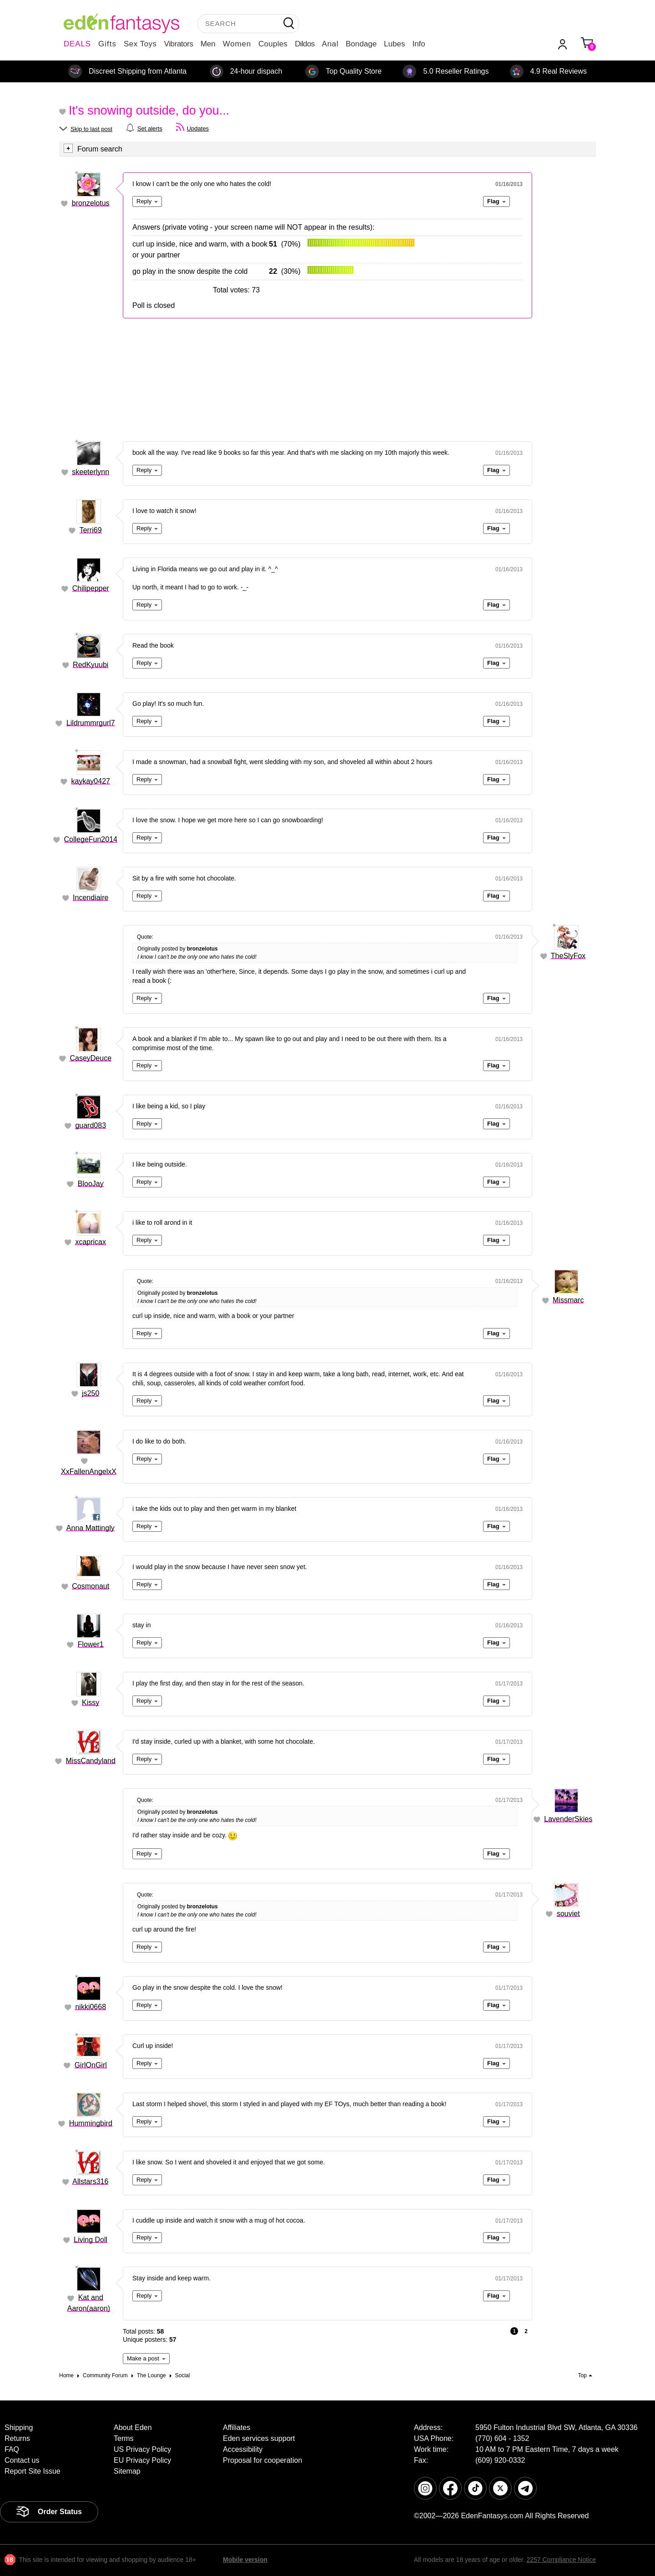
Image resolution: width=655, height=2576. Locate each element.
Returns (17, 2438)
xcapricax (90, 1242)
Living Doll (90, 2240)
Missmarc (568, 1300)
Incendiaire (90, 897)
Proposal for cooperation (262, 2460)
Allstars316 (90, 2181)
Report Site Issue (32, 2471)
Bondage (361, 44)
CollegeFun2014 (90, 839)
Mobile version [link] (245, 2559)
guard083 (90, 1125)
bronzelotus (91, 203)
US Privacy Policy (142, 2449)
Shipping (19, 2427)
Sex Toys (140, 44)
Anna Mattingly (90, 1528)
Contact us (22, 2460)
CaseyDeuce (90, 1058)
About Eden (133, 2427)
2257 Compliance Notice (561, 2559)
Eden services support (259, 2438)
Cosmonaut (90, 1586)
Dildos (304, 44)
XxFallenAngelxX (88, 1471)
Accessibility (242, 2449)
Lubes (394, 44)
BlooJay (91, 1183)
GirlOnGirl (91, 2065)
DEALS (77, 44)
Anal (330, 44)
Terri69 (91, 530)
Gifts (107, 44)
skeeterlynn (90, 472)
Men (208, 44)
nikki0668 (90, 2007)
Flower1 (91, 1644)
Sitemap (127, 2471)
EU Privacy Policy (142, 2460)
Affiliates (236, 2427)
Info (418, 44)
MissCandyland (91, 1761)
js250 (90, 1393)
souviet (568, 1913)
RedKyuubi (90, 665)
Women (237, 44)
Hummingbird (90, 2123)
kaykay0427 (90, 781)
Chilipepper (90, 588)
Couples (272, 44)
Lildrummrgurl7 (90, 723)
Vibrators (178, 44)
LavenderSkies (568, 1819)
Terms (124, 2438)
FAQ (12, 2449)
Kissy (90, 1702)
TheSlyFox (568, 956)
